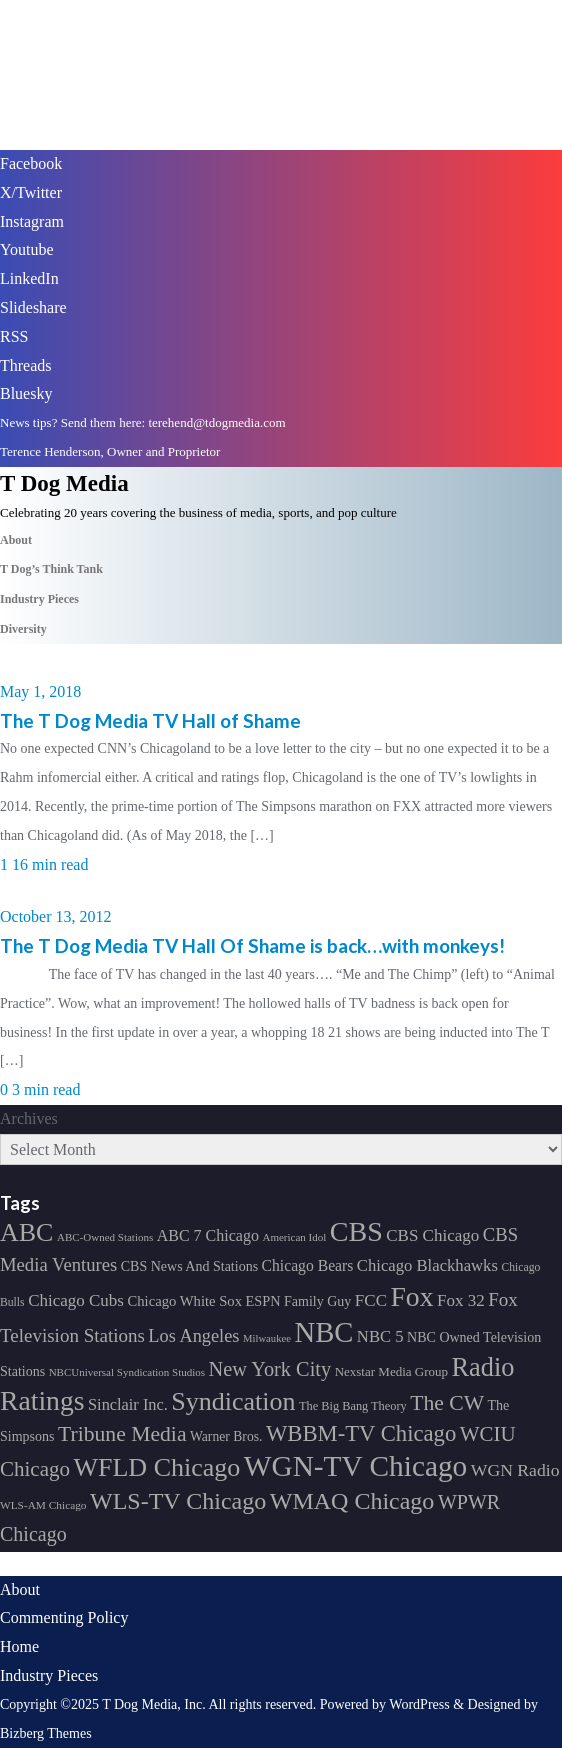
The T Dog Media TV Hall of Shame (150, 720)
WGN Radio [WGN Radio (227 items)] (515, 1470)
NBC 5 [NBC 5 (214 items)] (380, 1336)
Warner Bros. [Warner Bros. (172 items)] (226, 1436)
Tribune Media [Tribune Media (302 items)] (122, 1434)
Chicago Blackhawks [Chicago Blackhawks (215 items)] (427, 1265)
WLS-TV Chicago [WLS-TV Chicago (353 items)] (178, 1501)
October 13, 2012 (56, 916)
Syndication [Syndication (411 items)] (233, 1401)
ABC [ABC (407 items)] (26, 1232)
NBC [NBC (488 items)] (323, 1332)
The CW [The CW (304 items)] (447, 1403)
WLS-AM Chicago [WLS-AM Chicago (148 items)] (43, 1505)
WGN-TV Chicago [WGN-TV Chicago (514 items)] (355, 1466)
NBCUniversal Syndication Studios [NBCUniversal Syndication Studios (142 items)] (127, 1372)
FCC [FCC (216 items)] (371, 1300)
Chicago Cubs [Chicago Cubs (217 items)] (76, 1300)
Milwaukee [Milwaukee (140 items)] (267, 1338)
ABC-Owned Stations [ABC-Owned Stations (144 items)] (105, 1237)
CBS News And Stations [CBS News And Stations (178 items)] (189, 1266)
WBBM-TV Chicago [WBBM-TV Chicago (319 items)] (361, 1433)
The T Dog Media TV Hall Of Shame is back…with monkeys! (252, 945)
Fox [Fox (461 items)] (411, 1296)
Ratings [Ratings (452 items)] (42, 1400)
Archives (29, 1118)
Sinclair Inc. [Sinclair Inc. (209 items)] (128, 1404)
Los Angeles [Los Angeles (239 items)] (193, 1336)
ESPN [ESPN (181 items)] (263, 1301)
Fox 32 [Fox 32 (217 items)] (461, 1300)
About (20, 1589)
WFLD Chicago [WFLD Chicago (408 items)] (156, 1467)
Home (19, 1646)
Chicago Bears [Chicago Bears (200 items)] (308, 1265)
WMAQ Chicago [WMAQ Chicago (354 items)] (352, 1501)
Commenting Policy (64, 1617)
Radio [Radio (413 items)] (483, 1367)
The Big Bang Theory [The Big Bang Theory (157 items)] (353, 1406)
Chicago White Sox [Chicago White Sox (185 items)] (184, 1301)
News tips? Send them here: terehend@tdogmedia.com (143, 422)
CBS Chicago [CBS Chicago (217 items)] (432, 1235)
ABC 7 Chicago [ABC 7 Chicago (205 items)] (208, 1235)
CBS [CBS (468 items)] (356, 1231)
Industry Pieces (49, 1675)
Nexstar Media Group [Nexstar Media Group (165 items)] (391, 1371)
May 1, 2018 (40, 691)
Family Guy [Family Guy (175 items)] (317, 1301)
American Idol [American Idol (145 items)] (294, 1237)
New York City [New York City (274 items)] (270, 1369)
